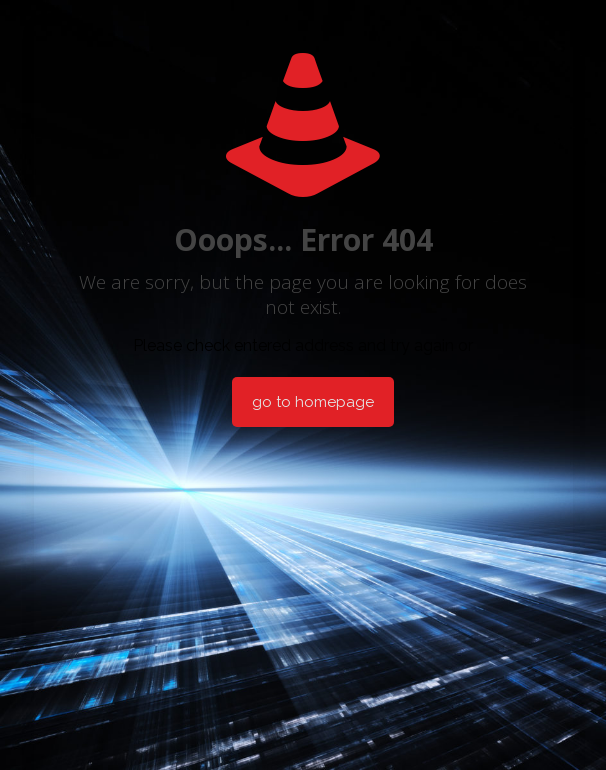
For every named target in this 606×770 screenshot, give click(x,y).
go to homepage (313, 402)
